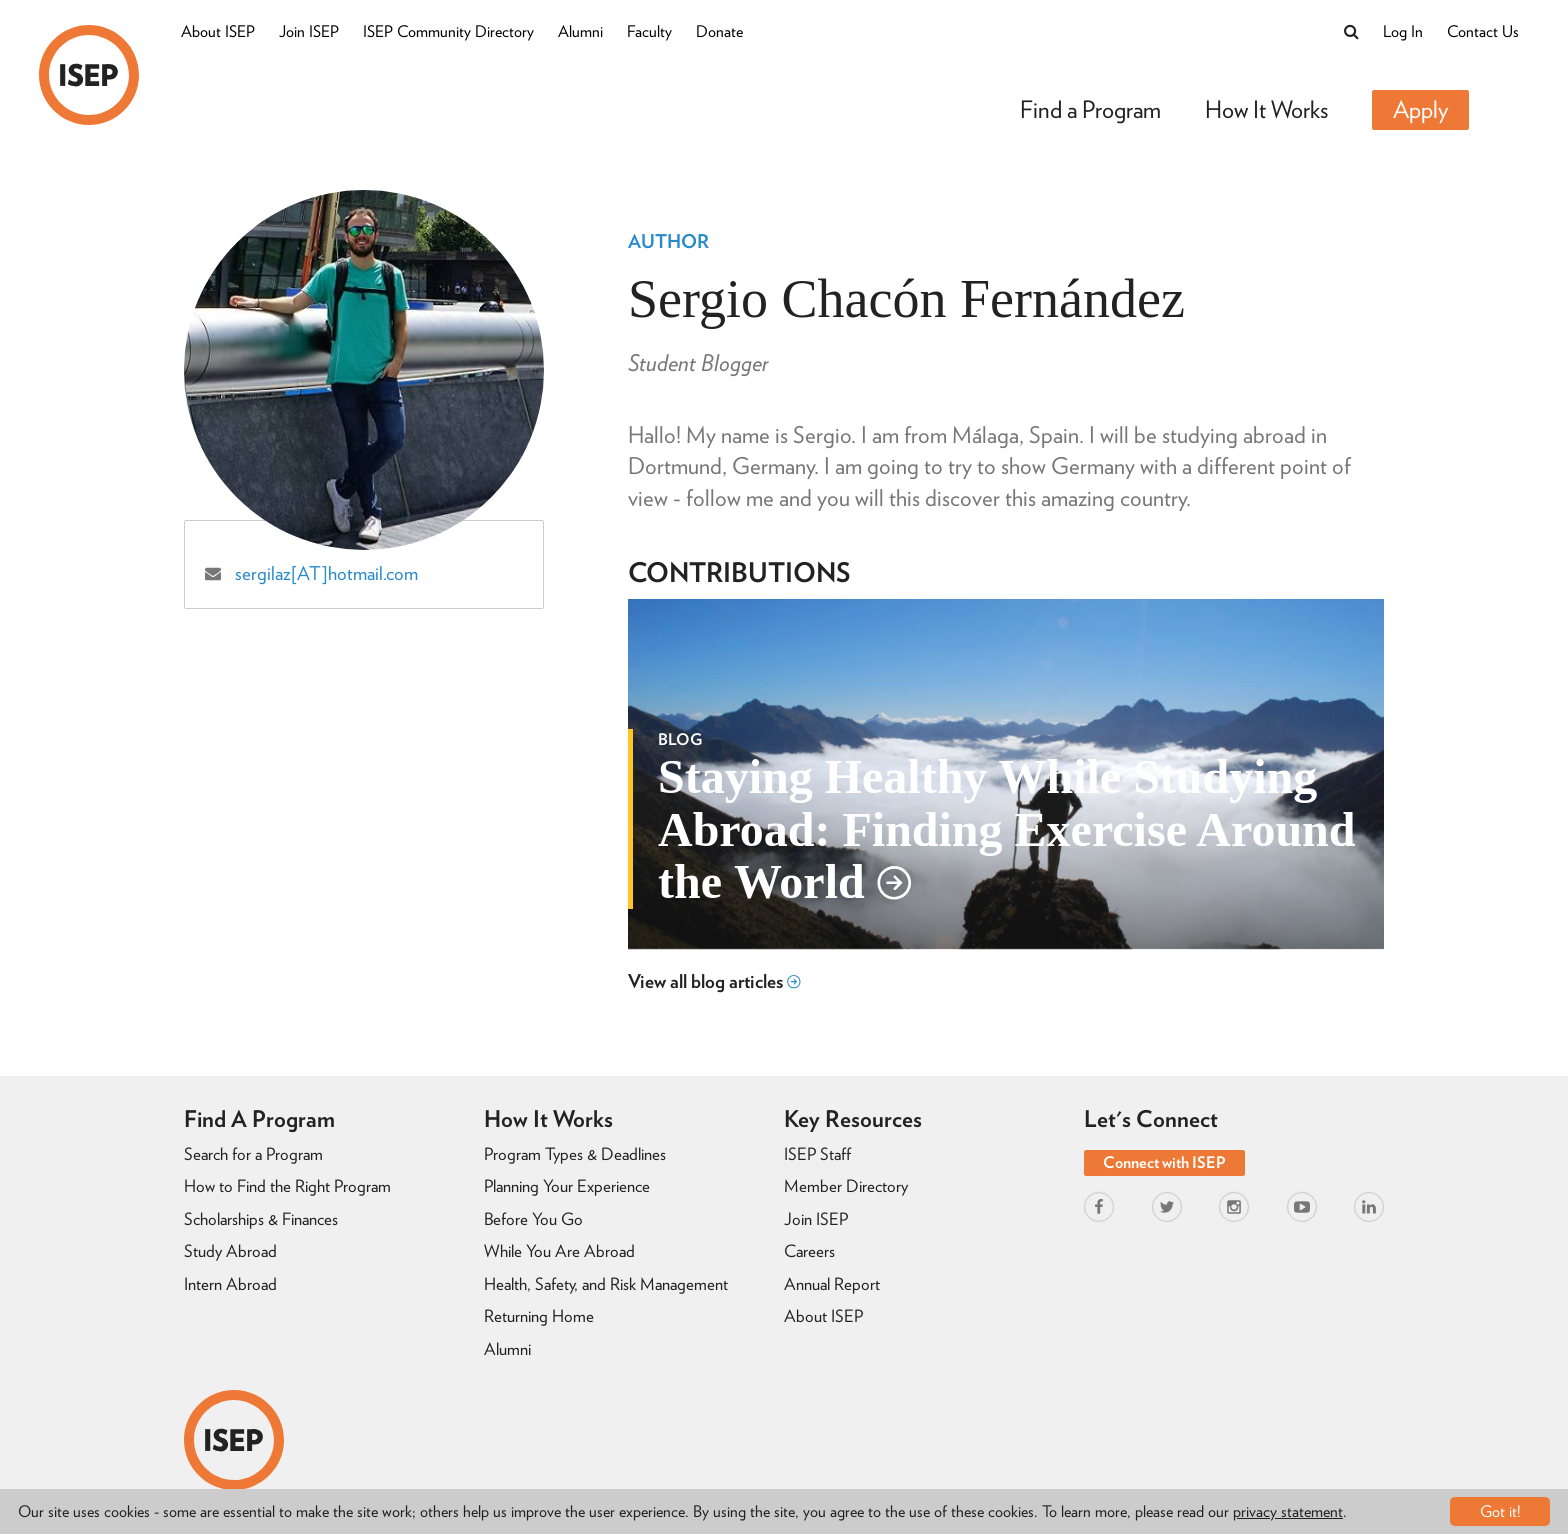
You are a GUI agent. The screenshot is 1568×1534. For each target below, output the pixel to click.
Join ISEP (309, 31)
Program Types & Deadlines (575, 1154)
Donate (719, 31)
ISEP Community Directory (448, 31)
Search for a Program (253, 1154)
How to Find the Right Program (287, 1186)
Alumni (580, 31)
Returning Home (539, 1316)
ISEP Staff (817, 1154)
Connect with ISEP (1164, 1162)
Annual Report (832, 1284)
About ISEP (218, 31)
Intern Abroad (230, 1284)
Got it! (1500, 1511)
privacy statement (1288, 1511)
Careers (809, 1251)
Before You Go (533, 1219)
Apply (1420, 109)
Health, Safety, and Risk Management (606, 1284)
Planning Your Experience (567, 1186)
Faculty (649, 31)
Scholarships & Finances (261, 1219)
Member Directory (846, 1186)
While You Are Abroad (559, 1251)
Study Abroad (230, 1251)
